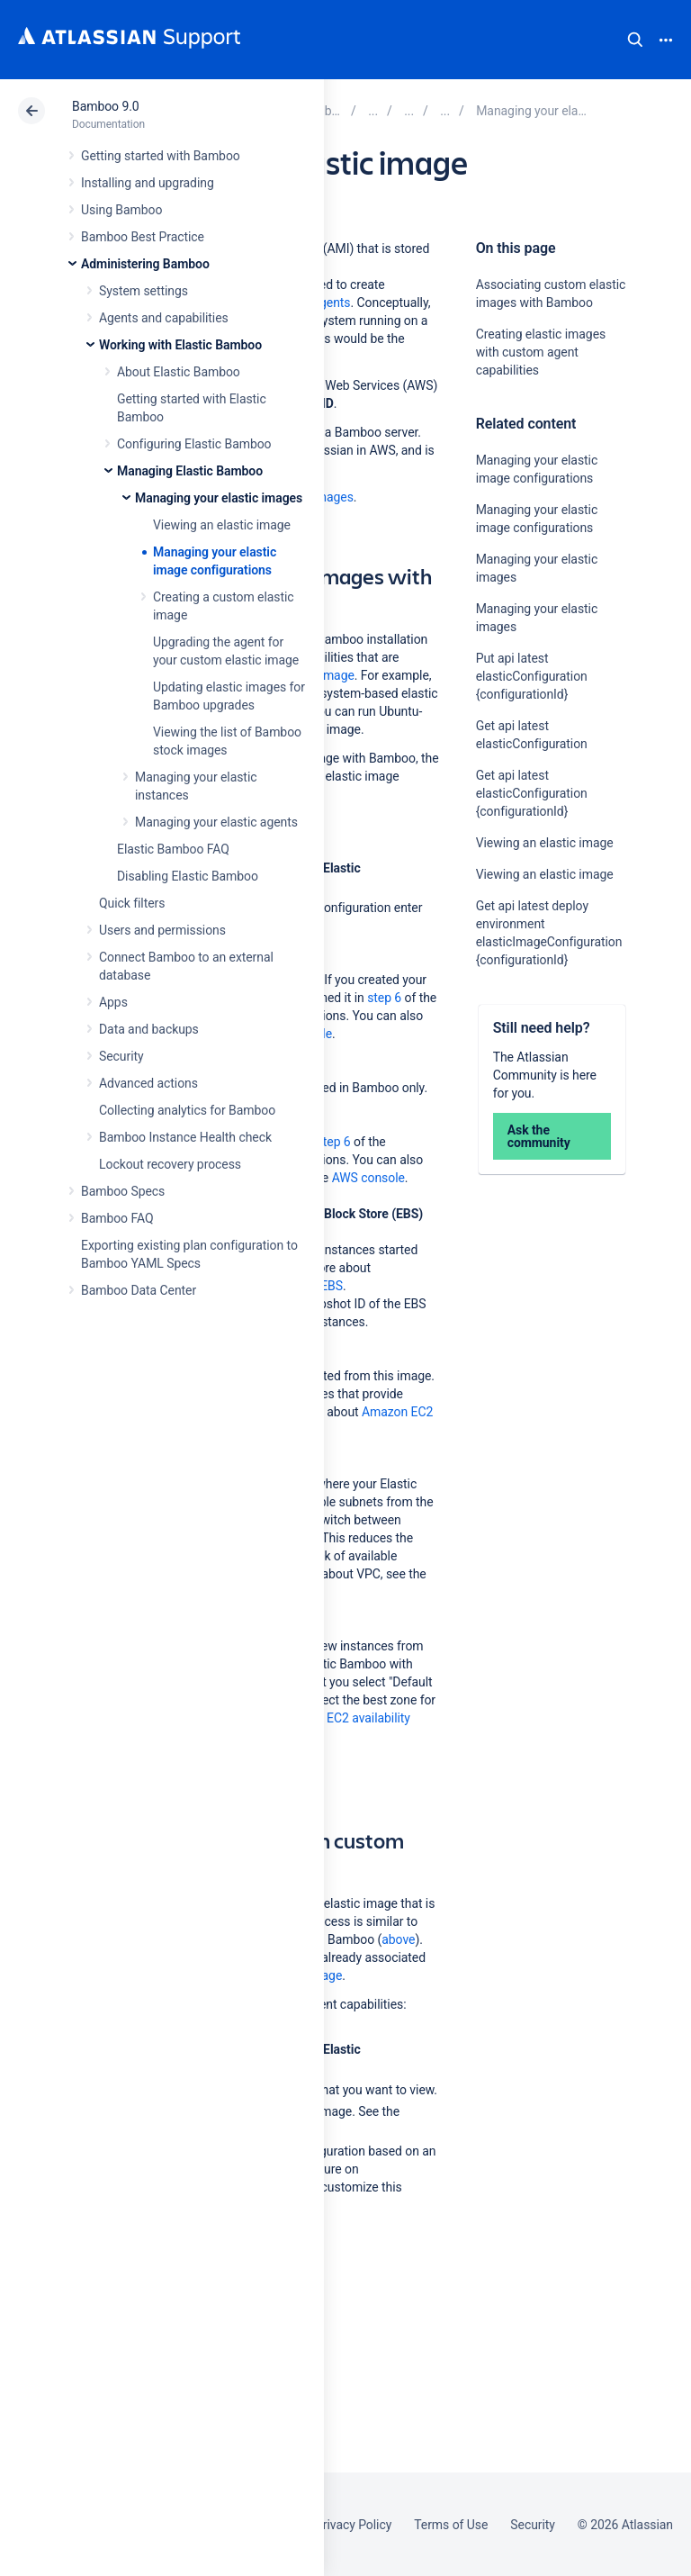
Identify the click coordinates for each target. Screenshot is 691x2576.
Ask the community (538, 1136)
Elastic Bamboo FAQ (173, 849)
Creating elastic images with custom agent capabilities (541, 352)
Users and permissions (162, 930)
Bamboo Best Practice (142, 237)
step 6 (384, 997)
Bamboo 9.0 (105, 106)
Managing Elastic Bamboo (190, 471)
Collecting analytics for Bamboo (187, 1110)
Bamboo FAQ (117, 1218)
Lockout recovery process (170, 1164)
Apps (113, 1002)
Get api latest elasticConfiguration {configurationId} (532, 793)
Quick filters (132, 903)
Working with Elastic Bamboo (180, 345)
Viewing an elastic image (222, 525)
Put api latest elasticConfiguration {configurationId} (532, 676)
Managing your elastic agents (216, 822)
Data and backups (149, 1029)
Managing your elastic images (218, 498)
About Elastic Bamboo (178, 372)
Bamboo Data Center (138, 1290)
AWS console (368, 1177)
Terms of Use (451, 2524)
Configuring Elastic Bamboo (194, 444)
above (398, 1939)
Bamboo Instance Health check (185, 1137)
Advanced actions (148, 1083)
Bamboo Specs (123, 1191)
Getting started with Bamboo (160, 156)
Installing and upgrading (147, 183)
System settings (143, 291)
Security (121, 1056)
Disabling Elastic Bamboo (187, 876)
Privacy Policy (353, 2524)
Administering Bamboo (145, 264)
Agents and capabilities (164, 318)
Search (635, 39)
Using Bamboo (121, 210)
